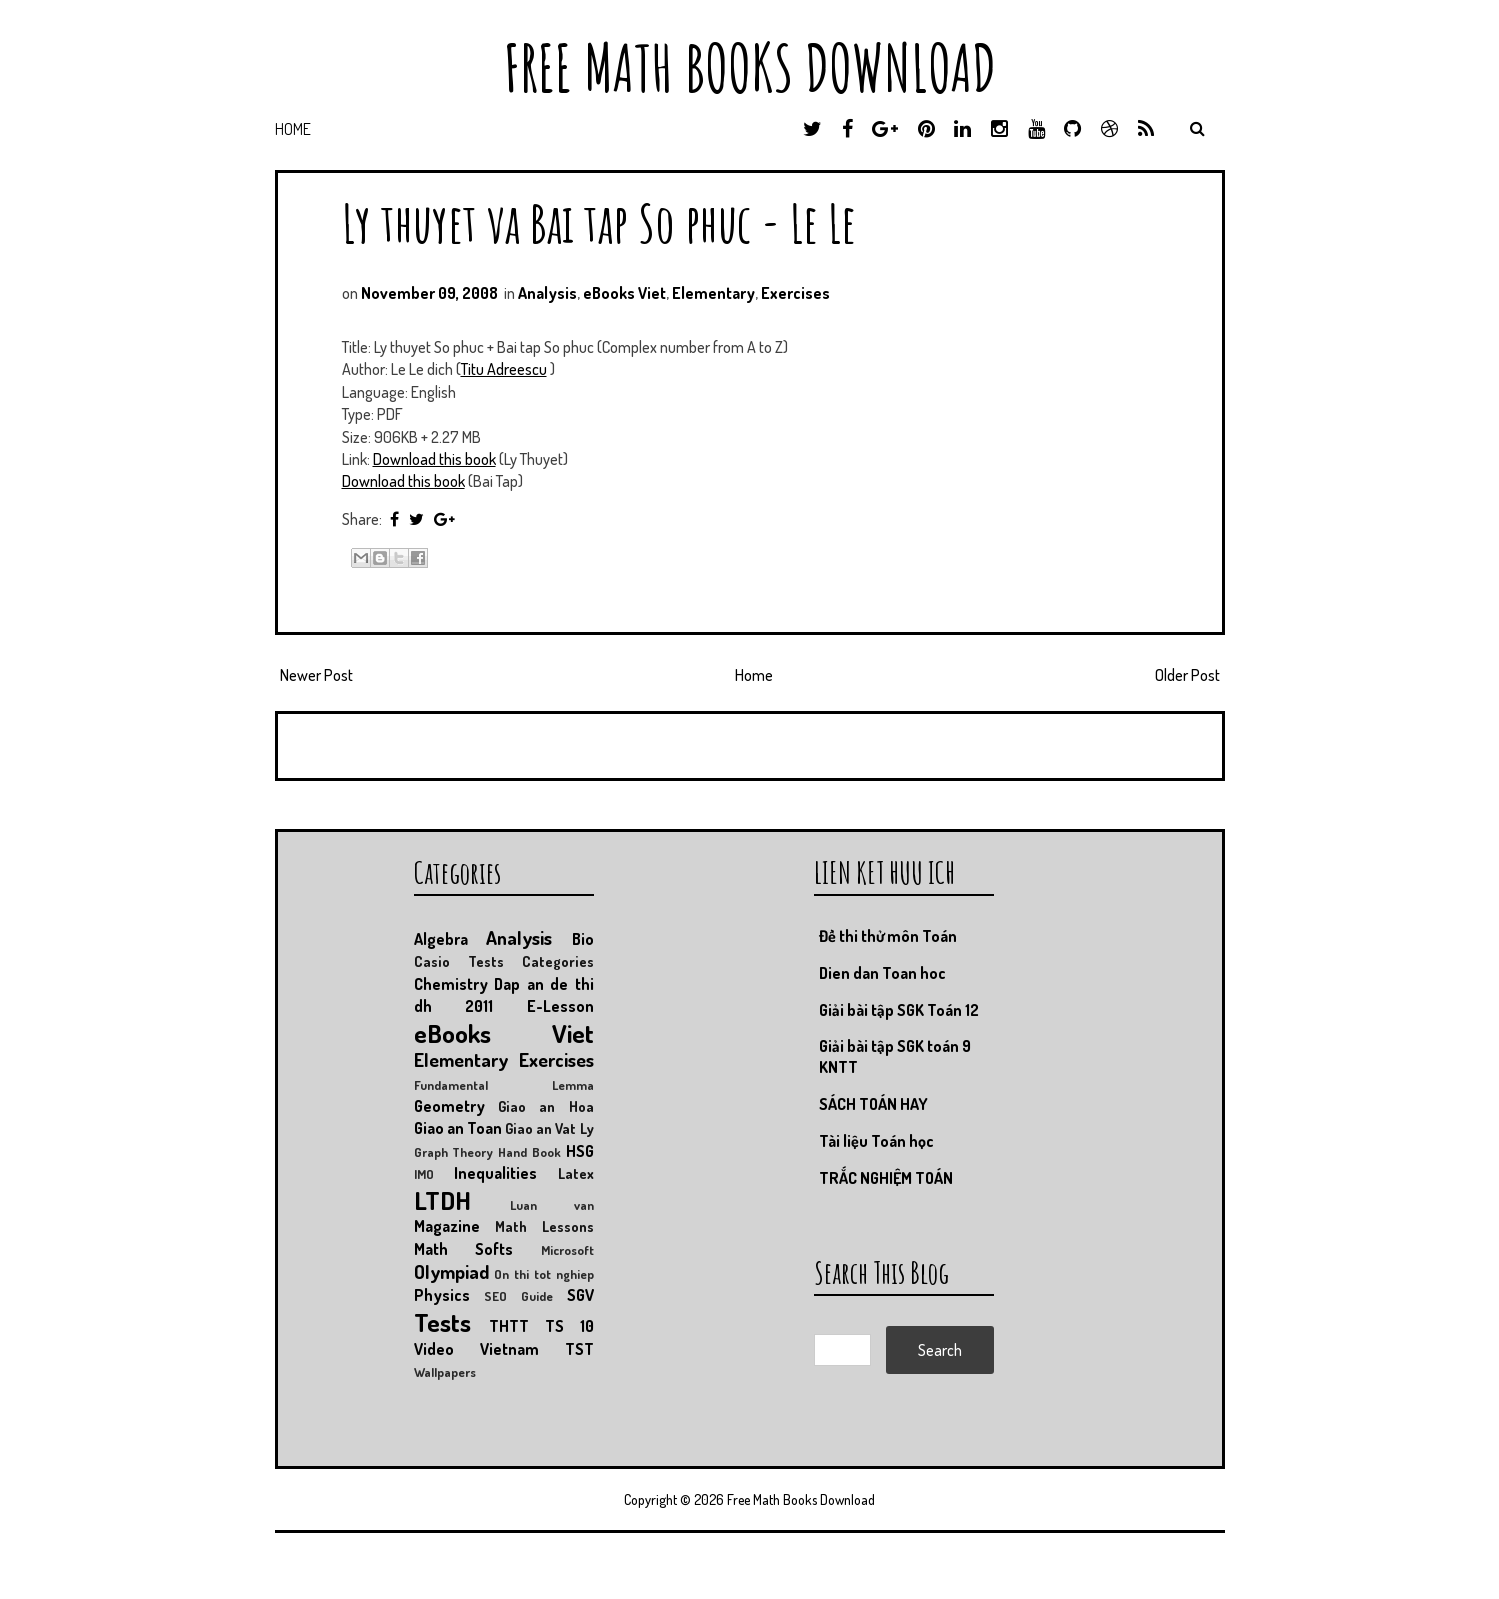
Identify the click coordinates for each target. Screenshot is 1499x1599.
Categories (558, 961)
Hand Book (529, 1152)
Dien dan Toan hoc (882, 973)
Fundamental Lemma (504, 1085)
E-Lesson (560, 1006)
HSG (580, 1151)
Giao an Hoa (546, 1106)
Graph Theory (454, 1152)
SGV (580, 1295)
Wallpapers (445, 1372)
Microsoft (567, 1250)
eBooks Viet (624, 293)
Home (293, 129)
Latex (576, 1173)
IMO (424, 1174)
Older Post (1187, 675)
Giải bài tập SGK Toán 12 (899, 1010)
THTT (509, 1326)
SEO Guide (518, 1296)
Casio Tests (459, 961)
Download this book (434, 459)
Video (434, 1349)
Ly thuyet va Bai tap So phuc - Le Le (599, 222)
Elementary (713, 293)
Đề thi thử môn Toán (888, 936)
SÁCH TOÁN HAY (873, 1104)
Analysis (547, 293)
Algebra (441, 939)
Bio (583, 939)
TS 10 (569, 1326)
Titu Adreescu (504, 369)
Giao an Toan (458, 1128)
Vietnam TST (537, 1349)
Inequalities (495, 1173)
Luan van (552, 1205)
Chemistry (451, 984)
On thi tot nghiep (543, 1274)
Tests (442, 1322)
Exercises (795, 293)
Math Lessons (544, 1226)
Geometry (449, 1106)
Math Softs (464, 1249)
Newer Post (316, 675)
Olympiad (451, 1271)
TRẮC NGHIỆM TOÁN (886, 1178)
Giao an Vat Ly (549, 1128)
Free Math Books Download (750, 67)
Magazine (447, 1226)
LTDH (442, 1200)
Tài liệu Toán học (876, 1141)
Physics (442, 1295)
